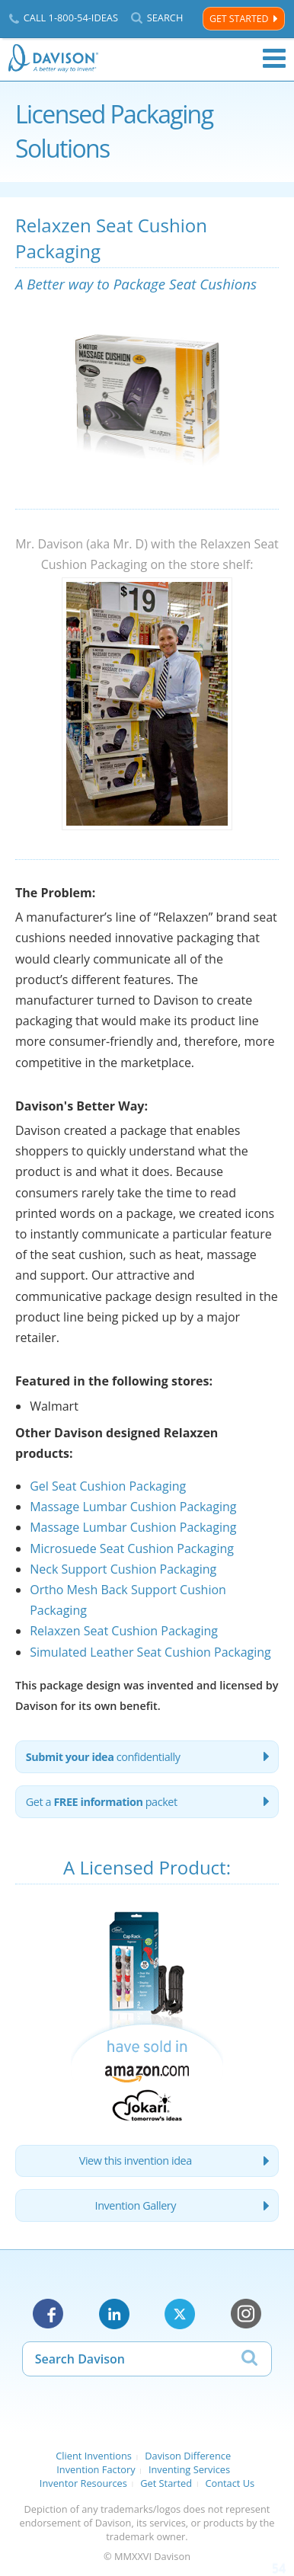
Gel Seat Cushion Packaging (108, 1486)
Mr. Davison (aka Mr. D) (81, 543)
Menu (274, 58)
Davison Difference (188, 2456)
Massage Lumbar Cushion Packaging (133, 1506)
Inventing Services (189, 2469)
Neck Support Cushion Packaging (123, 1569)
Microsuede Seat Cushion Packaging (132, 1548)
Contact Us (229, 2483)
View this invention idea (135, 2160)
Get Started (239, 18)
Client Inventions (94, 2456)
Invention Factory (95, 2469)
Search (165, 17)
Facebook (48, 2314)
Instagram (246, 2314)
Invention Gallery (135, 2205)
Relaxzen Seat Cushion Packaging (124, 1630)
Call (71, 17)
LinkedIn (114, 2314)
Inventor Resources (83, 2483)
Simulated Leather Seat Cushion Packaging (150, 1652)
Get (101, 1802)
